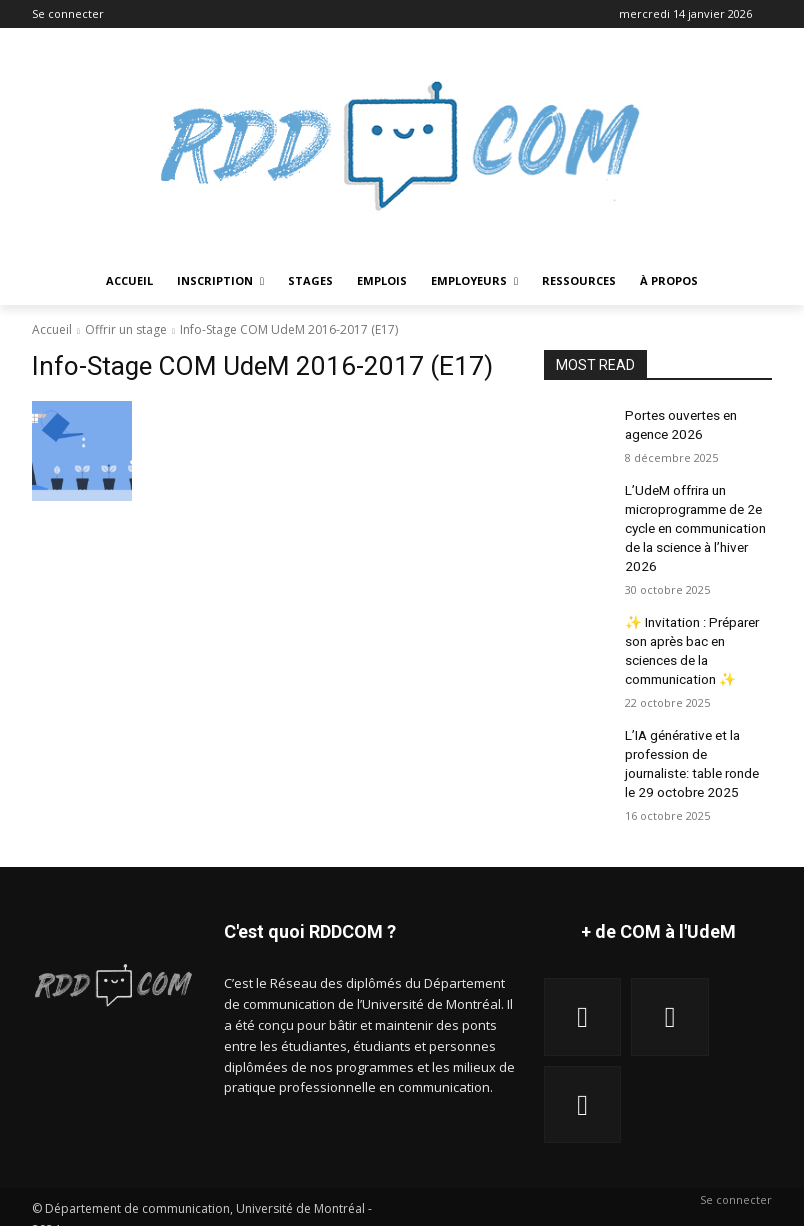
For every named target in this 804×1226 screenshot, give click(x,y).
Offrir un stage (126, 329)
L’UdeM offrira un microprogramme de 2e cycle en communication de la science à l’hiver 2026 (694, 518)
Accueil (52, 329)
